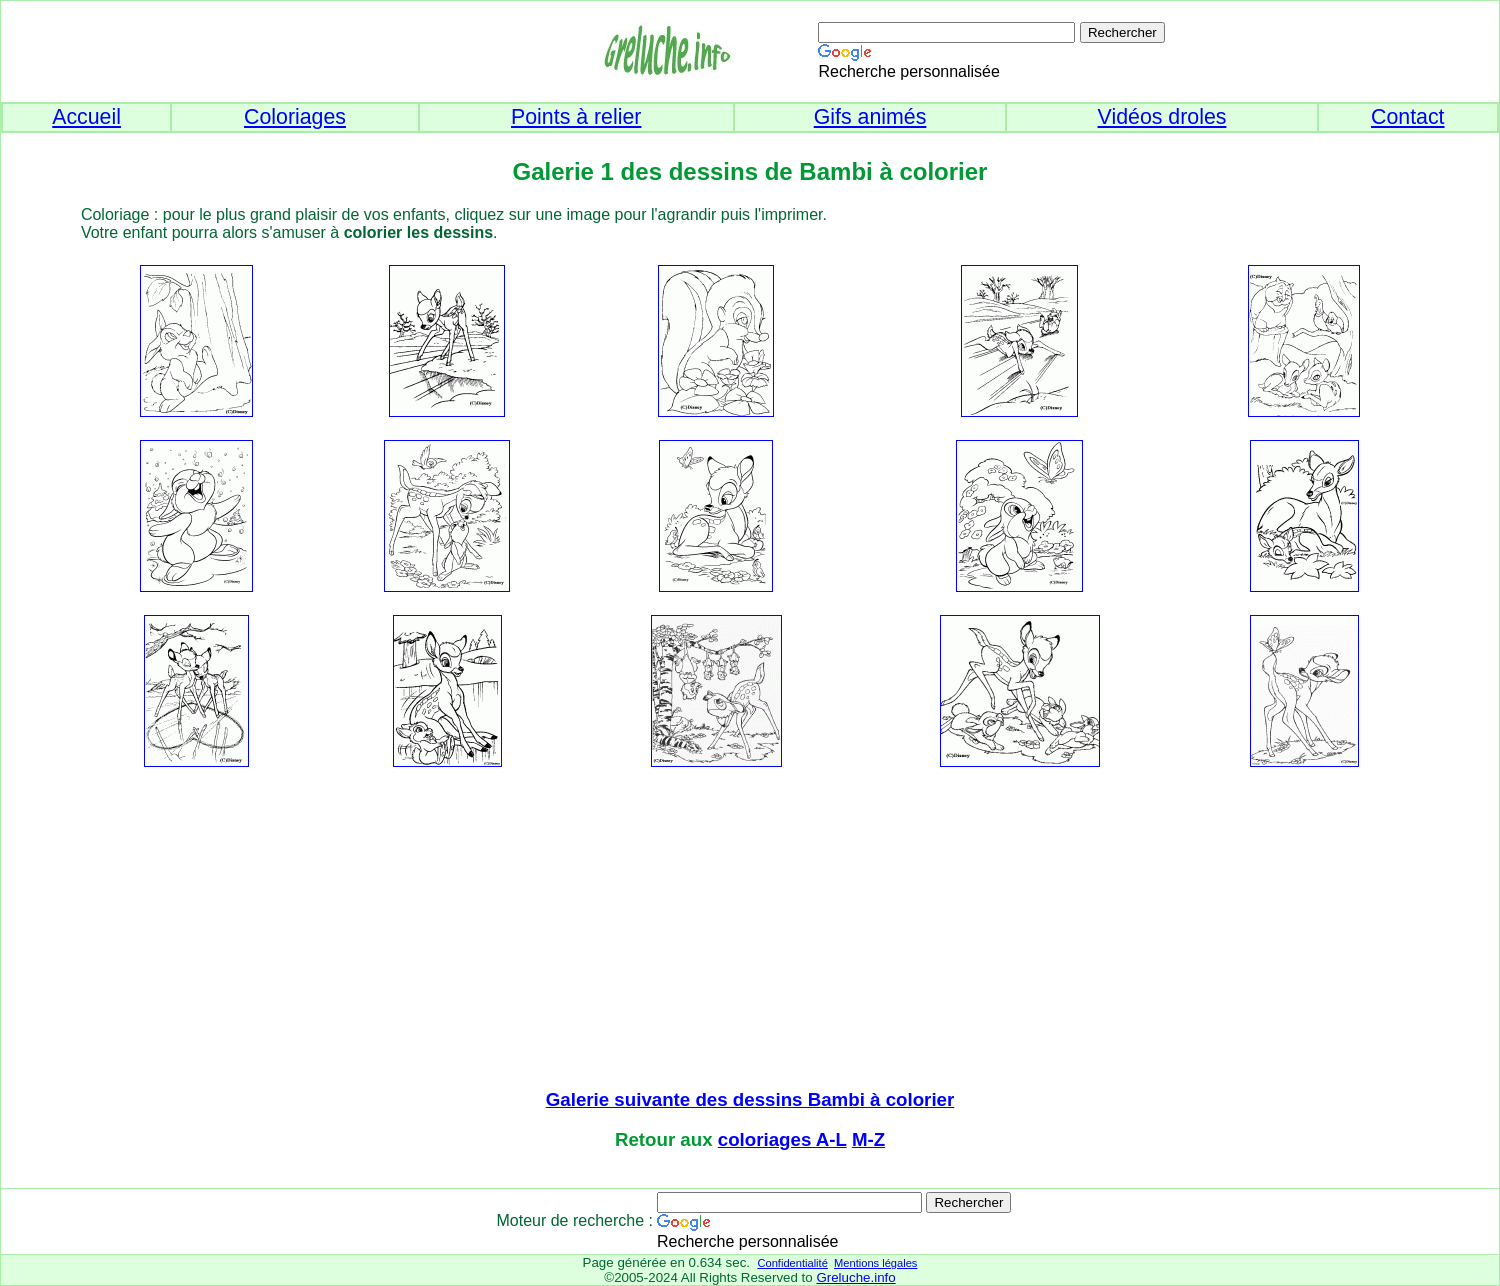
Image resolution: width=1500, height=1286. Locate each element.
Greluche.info (855, 1277)
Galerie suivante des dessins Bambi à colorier (750, 1099)
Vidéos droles (1162, 117)
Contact (1408, 117)
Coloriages (295, 117)
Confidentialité (792, 1263)
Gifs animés (870, 117)
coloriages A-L (782, 1139)
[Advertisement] (750, 930)
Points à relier (576, 117)
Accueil (86, 117)
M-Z (868, 1139)
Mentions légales (875, 1263)
